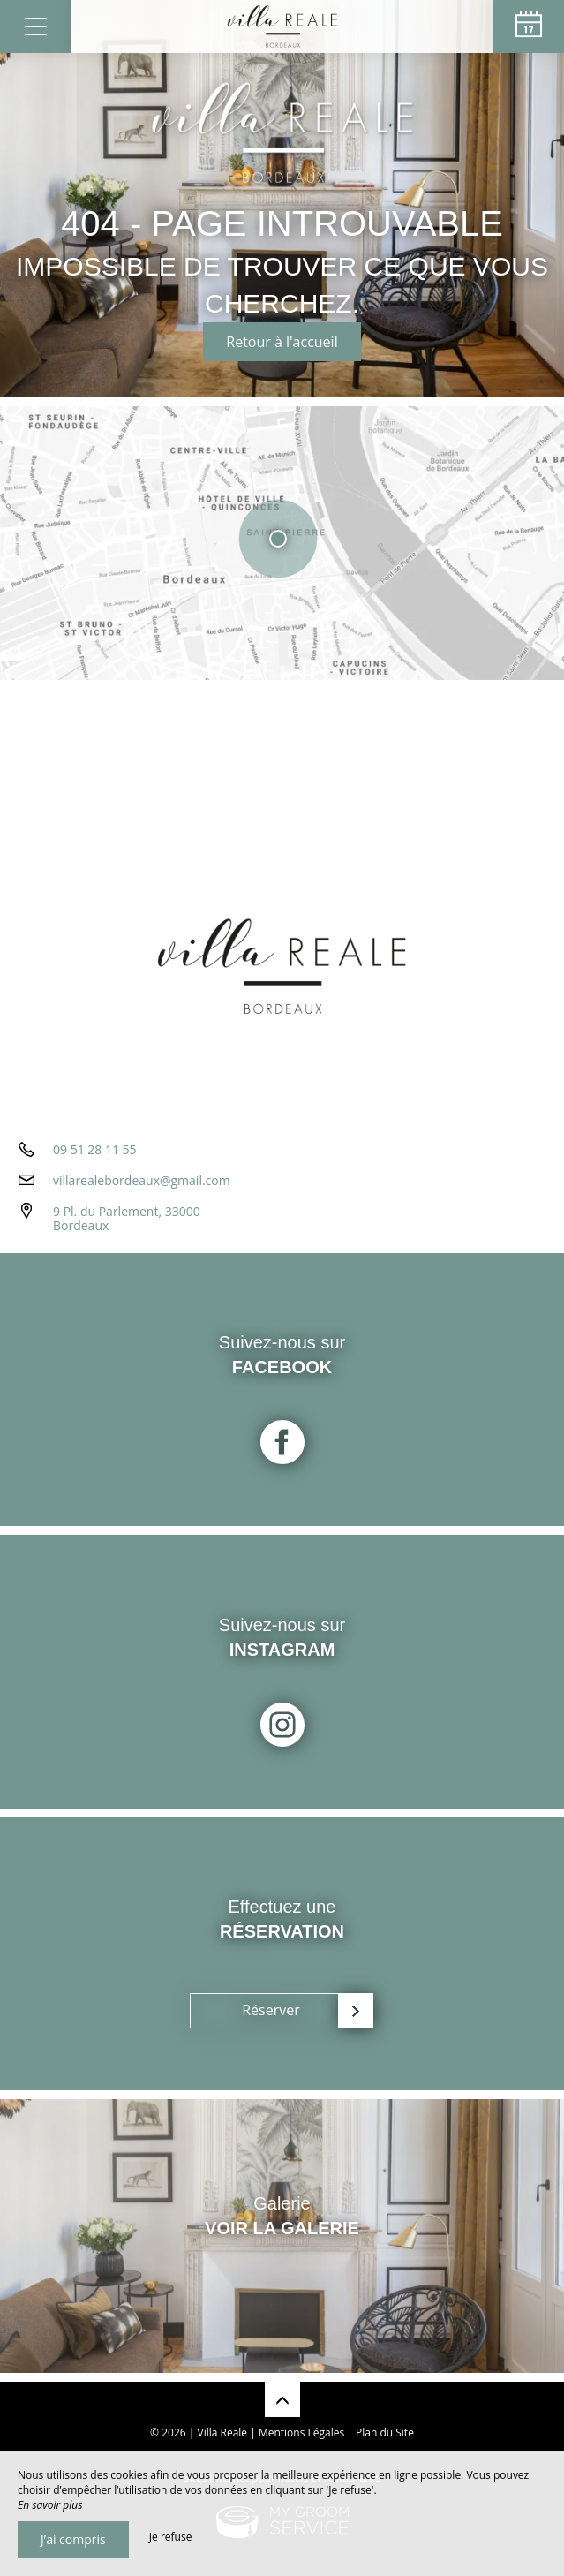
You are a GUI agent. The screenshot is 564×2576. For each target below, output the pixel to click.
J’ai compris (73, 2539)
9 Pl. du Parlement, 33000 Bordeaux (126, 1219)
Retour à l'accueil (281, 341)
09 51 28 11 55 (95, 1149)
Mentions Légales (301, 2432)
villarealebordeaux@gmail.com (141, 1180)
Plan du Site (385, 2432)
